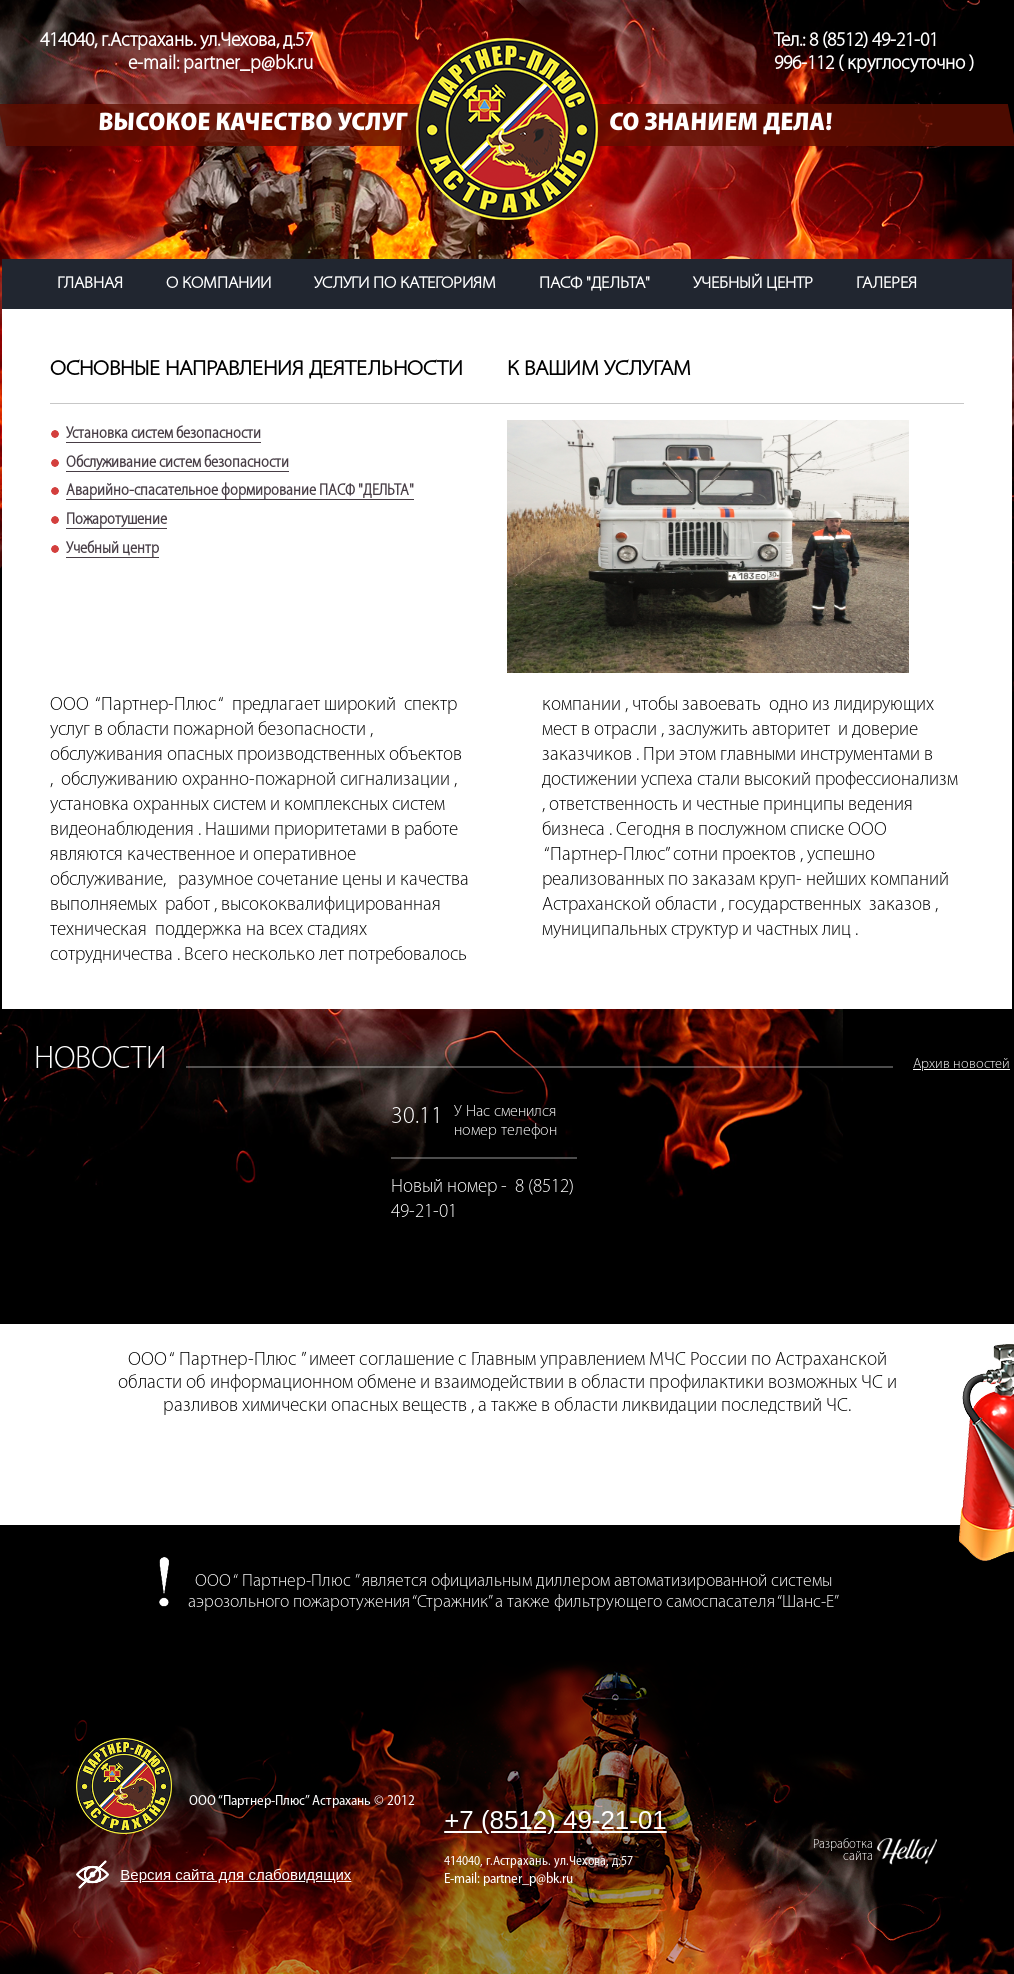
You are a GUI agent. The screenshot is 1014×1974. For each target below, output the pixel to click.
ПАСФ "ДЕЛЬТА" (594, 284)
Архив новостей (961, 1064)
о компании (218, 284)
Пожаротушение (116, 520)
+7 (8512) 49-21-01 (555, 1820)
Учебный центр (112, 549)
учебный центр (753, 284)
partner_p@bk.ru (528, 1879)
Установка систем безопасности (163, 434)
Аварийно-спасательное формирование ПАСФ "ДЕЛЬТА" (240, 491)
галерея (886, 284)
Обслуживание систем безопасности (177, 463)
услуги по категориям (405, 284)
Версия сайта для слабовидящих (235, 1874)
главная (90, 284)
